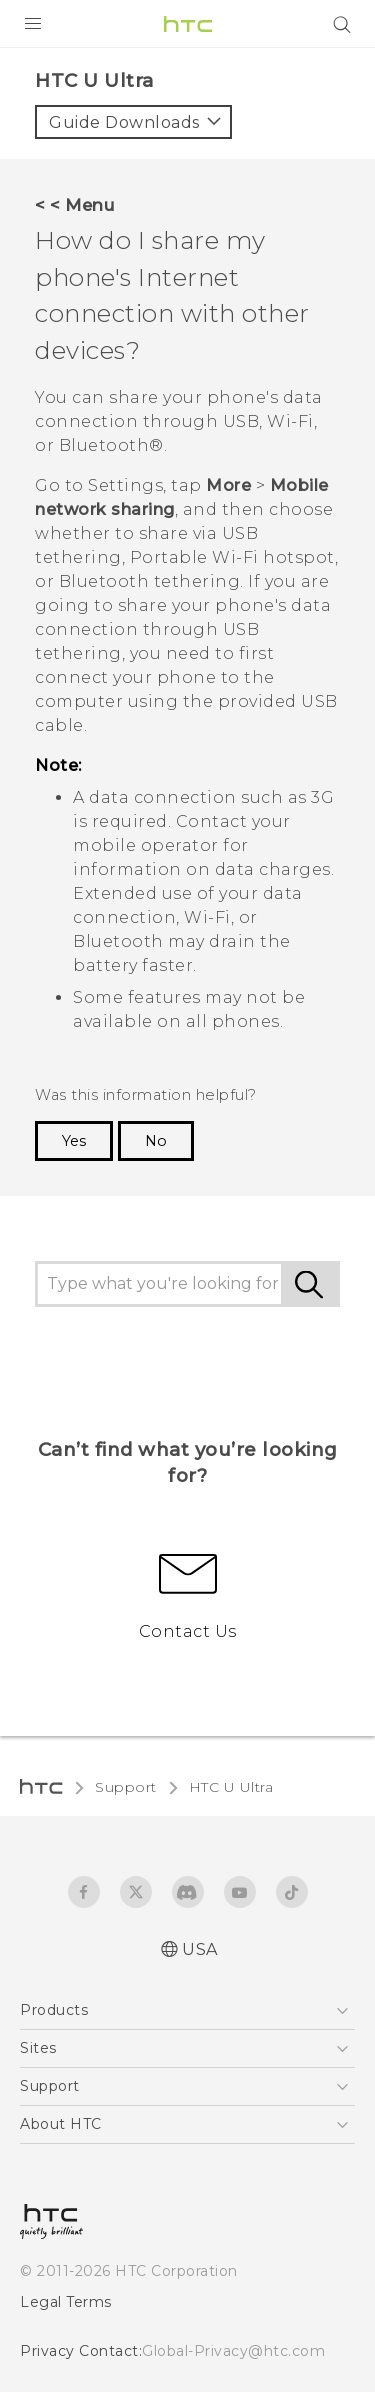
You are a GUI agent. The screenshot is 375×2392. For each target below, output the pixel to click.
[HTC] (188, 24)
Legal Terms (66, 2302)
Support (126, 1787)
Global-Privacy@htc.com (233, 2351)
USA (200, 1949)
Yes (74, 1141)
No (156, 1141)
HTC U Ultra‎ (231, 1787)
